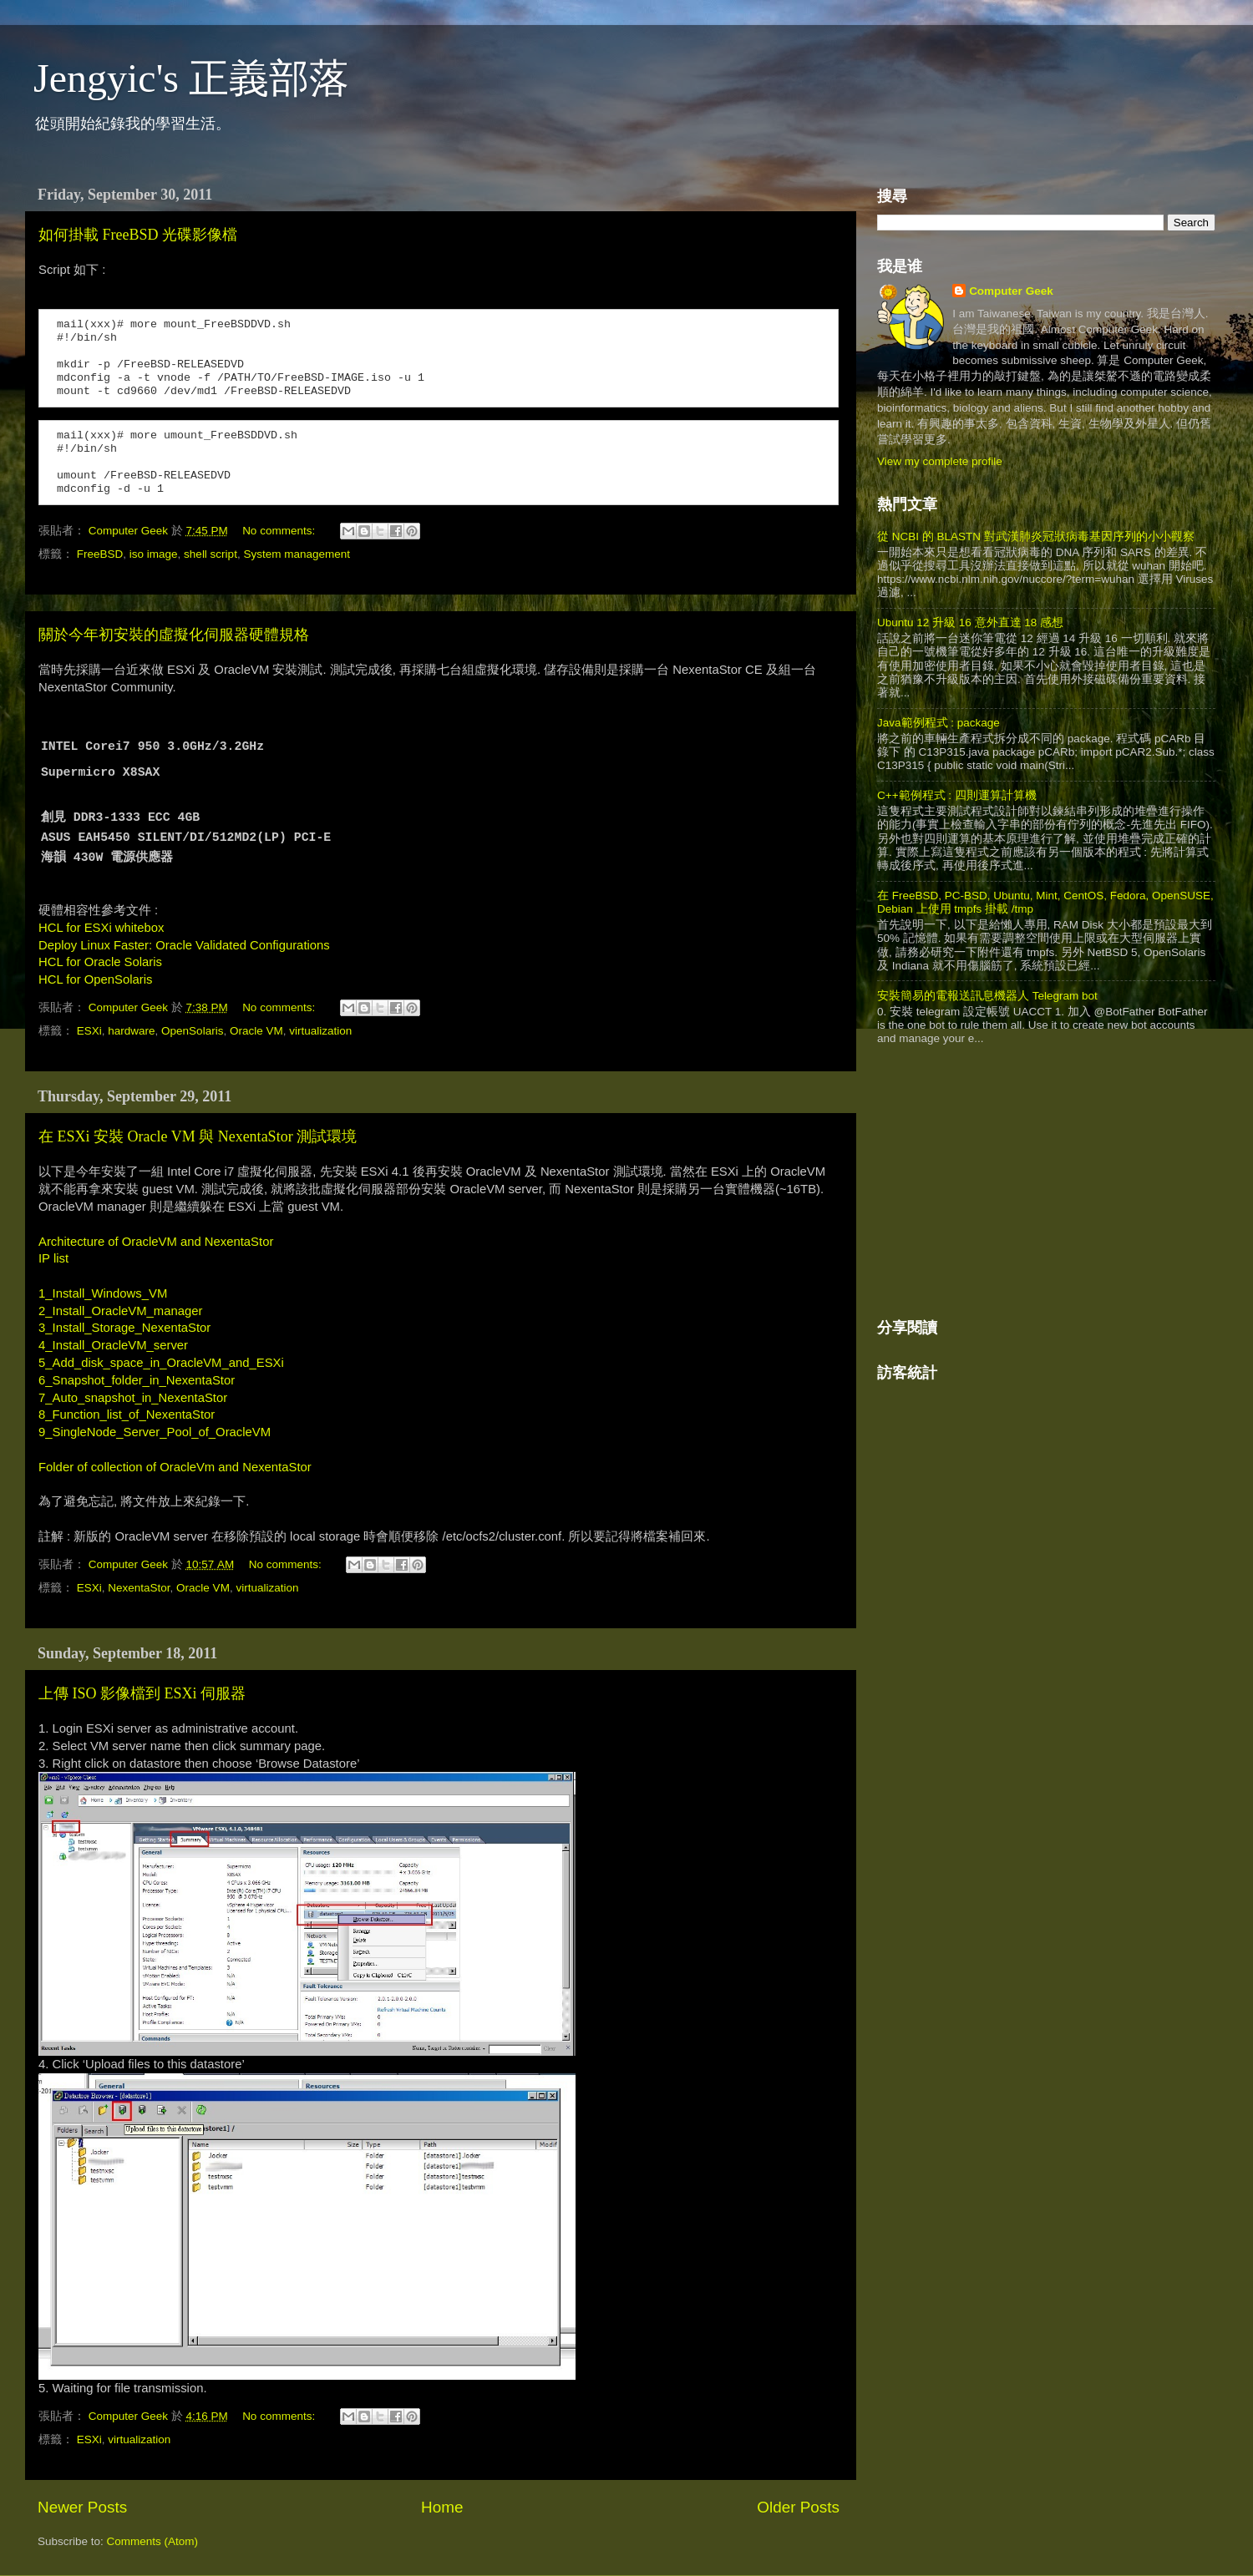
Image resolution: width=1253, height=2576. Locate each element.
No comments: (280, 530)
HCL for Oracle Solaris (100, 962)
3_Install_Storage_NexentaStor (124, 1327)
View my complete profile (939, 461)
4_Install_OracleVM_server (113, 1345)
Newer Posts (82, 2507)
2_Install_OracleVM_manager (120, 1311)
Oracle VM (256, 1031)
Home (442, 2507)
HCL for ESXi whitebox (101, 927)
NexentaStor (139, 1588)
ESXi (89, 1031)
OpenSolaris (192, 1031)
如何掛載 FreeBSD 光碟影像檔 (137, 234)
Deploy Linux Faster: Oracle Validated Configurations (184, 945)
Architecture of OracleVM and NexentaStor (155, 1241)
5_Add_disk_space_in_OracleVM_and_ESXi (161, 1362)
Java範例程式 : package (938, 722)
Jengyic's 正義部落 (191, 78)
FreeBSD (100, 554)
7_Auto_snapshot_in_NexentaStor (132, 1397)
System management (296, 554)
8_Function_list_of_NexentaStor (126, 1414)
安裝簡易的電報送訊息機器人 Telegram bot (987, 995)
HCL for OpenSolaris (95, 979)
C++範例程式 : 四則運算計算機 (957, 795)
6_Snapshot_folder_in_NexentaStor (136, 1380)
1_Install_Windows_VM (102, 1293)
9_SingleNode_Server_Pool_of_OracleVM (154, 1432)
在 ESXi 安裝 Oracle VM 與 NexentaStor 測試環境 (197, 1136)
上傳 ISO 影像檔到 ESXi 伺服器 (142, 1693)
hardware (131, 1031)
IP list (53, 1258)
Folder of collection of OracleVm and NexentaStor (176, 1467)
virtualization (320, 1031)
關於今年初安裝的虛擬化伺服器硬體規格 (173, 634)
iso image (153, 554)
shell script (210, 554)
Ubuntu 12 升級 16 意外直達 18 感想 (970, 622)
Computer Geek (130, 530)
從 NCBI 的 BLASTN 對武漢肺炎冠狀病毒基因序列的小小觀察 (1036, 536)
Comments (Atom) (153, 2541)
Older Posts (798, 2507)
